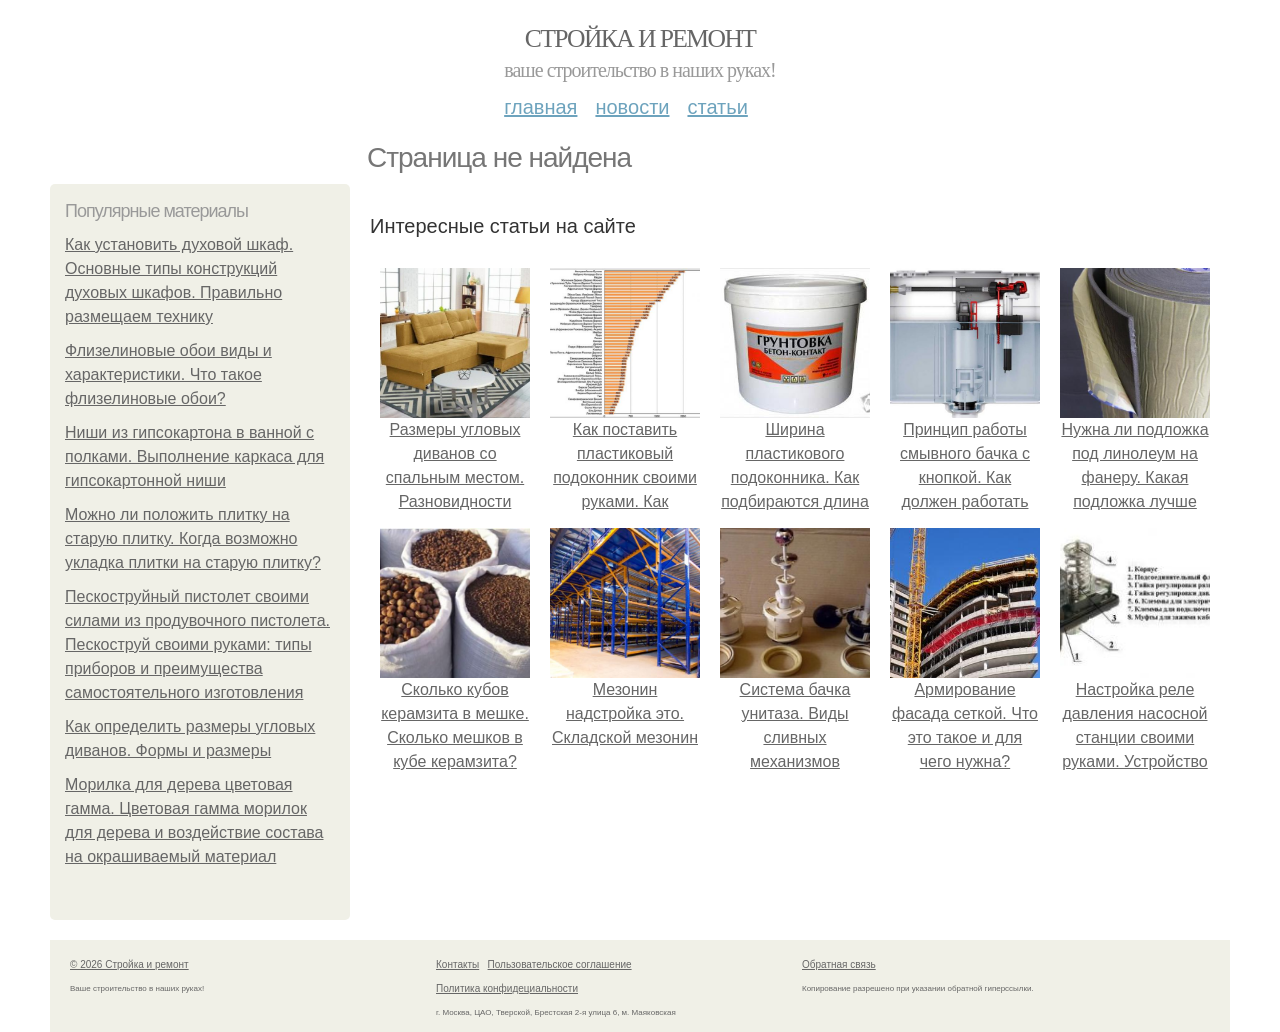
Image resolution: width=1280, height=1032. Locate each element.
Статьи (717, 107)
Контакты (457, 964)
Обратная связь (839, 964)
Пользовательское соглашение (560, 964)
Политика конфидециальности (507, 988)
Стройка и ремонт (640, 38)
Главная (540, 107)
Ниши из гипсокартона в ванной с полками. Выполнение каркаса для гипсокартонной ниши (194, 456)
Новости (632, 107)
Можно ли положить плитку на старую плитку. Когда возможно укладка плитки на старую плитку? (193, 538)
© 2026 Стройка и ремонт (129, 964)
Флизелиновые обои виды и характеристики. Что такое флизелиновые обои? (168, 374)
